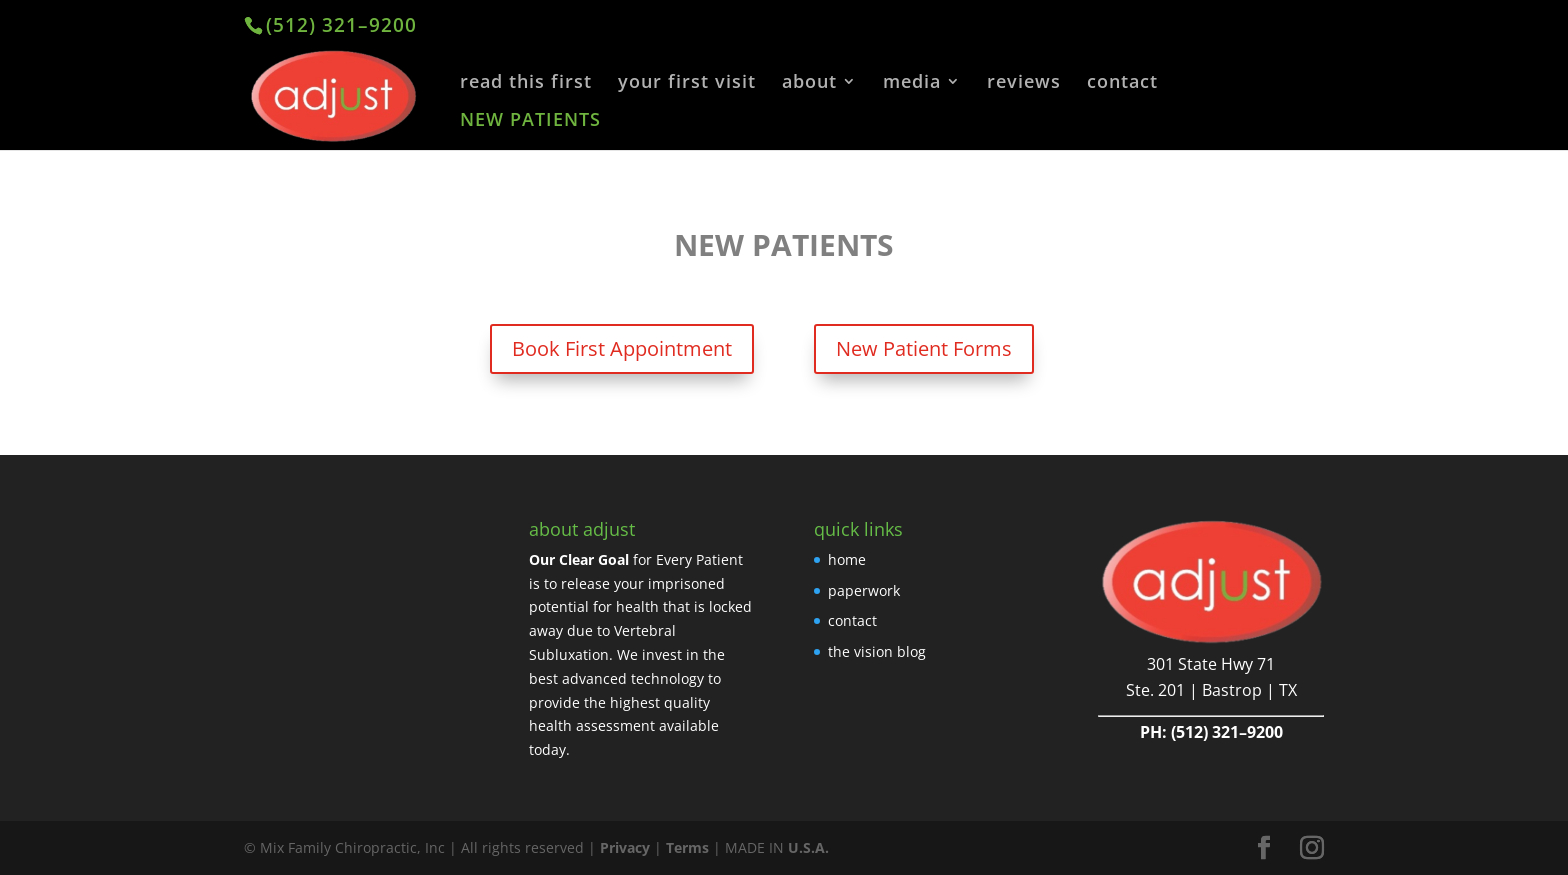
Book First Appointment (622, 348)
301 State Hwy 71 (1211, 664)
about (809, 83)
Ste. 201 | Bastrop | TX (1211, 690)
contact (1122, 83)
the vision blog (877, 651)
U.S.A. (808, 847)
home (847, 559)
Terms (687, 847)
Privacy (625, 847)
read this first (526, 83)
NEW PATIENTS (530, 121)
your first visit (687, 83)
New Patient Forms (924, 348)
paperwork (864, 590)
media (912, 83)
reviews (1024, 83)
